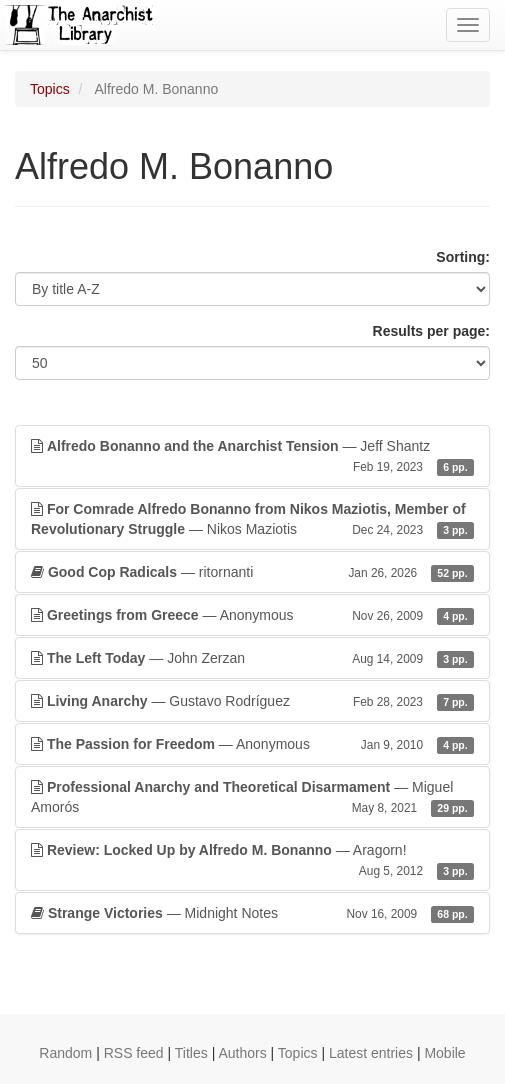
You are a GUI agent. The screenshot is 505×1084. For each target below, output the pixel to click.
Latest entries (371, 1053)
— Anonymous (252, 615)
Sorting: (463, 257)
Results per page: (431, 331)
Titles (191, 1053)
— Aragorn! (252, 861)
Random (65, 1053)
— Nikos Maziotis (252, 520)
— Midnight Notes (252, 913)
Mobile (444, 1053)
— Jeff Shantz (252, 457)
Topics (50, 89)
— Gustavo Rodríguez (252, 701)
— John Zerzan (252, 658)
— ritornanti (252, 572)
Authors (242, 1053)
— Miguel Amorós (252, 798)
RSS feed (134, 1053)
